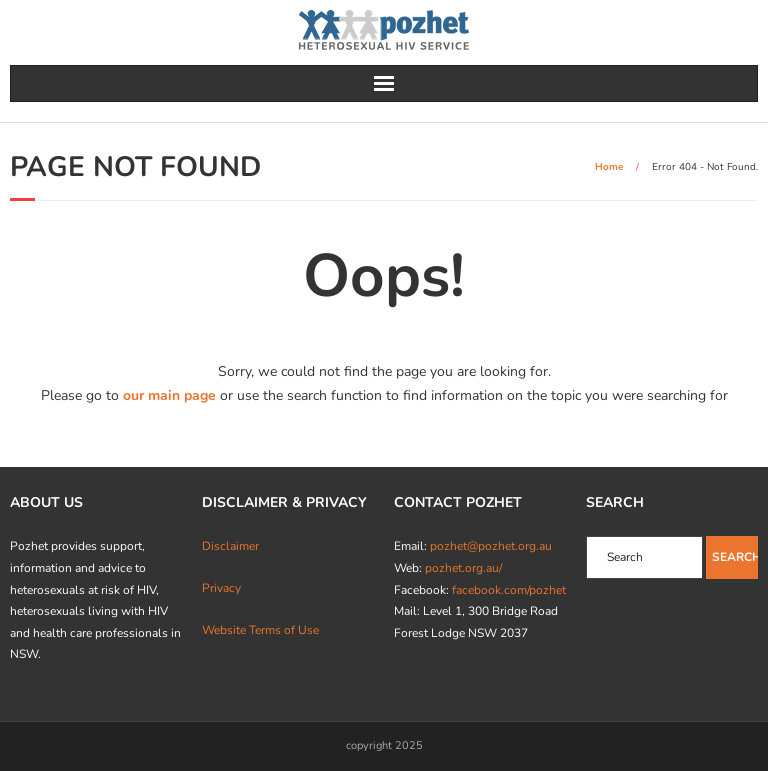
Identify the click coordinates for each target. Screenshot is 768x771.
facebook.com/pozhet (509, 590)
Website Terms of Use (260, 630)
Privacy (221, 588)
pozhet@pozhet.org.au (491, 546)
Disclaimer (230, 546)
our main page (169, 395)
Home (609, 167)
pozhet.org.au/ (463, 568)
